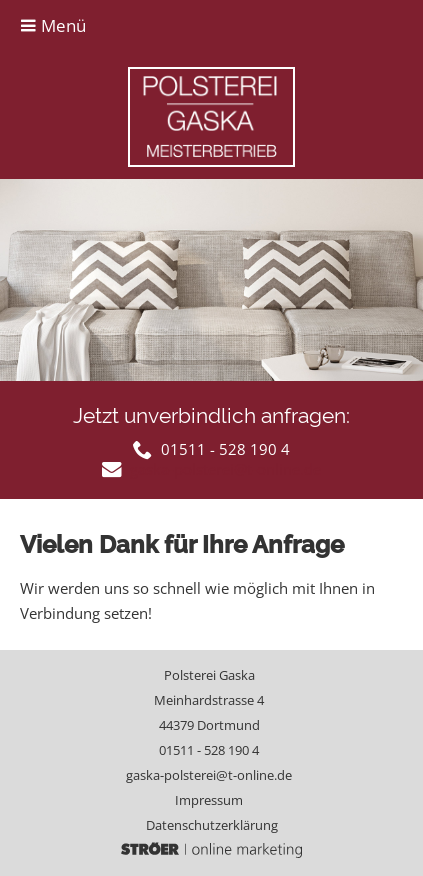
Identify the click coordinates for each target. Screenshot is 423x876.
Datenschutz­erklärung (212, 825)
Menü (53, 25)
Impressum (209, 800)
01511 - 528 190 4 (209, 750)
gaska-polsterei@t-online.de (209, 775)
